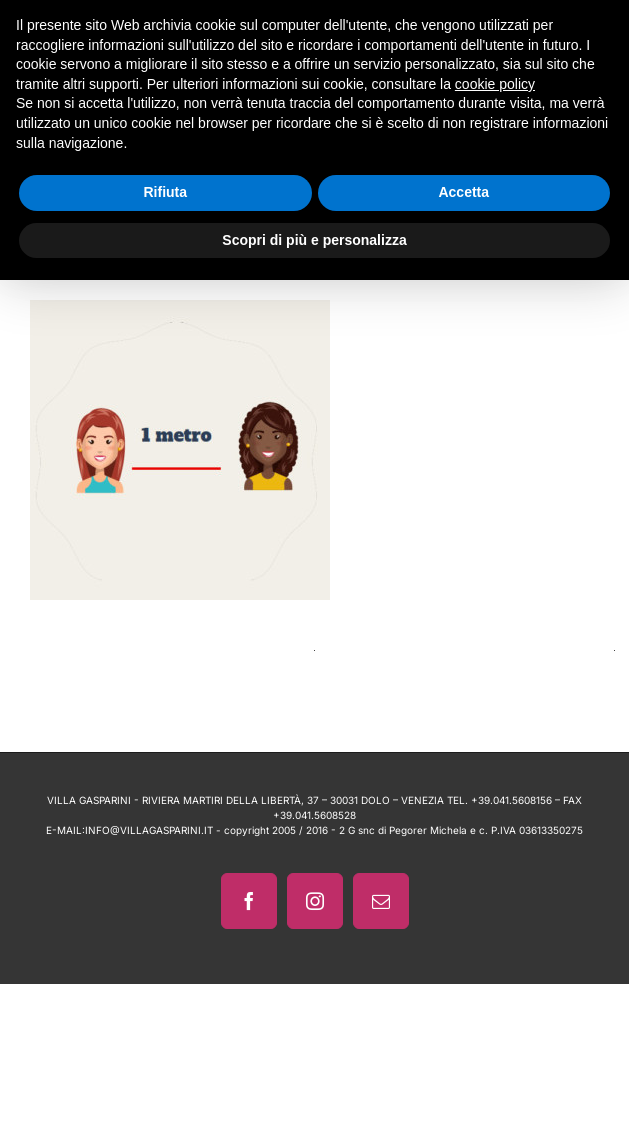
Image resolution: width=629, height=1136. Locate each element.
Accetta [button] (463, 192)
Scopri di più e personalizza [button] (314, 240)
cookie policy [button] (495, 84)
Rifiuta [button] (165, 192)
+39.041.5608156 (511, 800)
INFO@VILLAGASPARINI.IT (149, 830)
